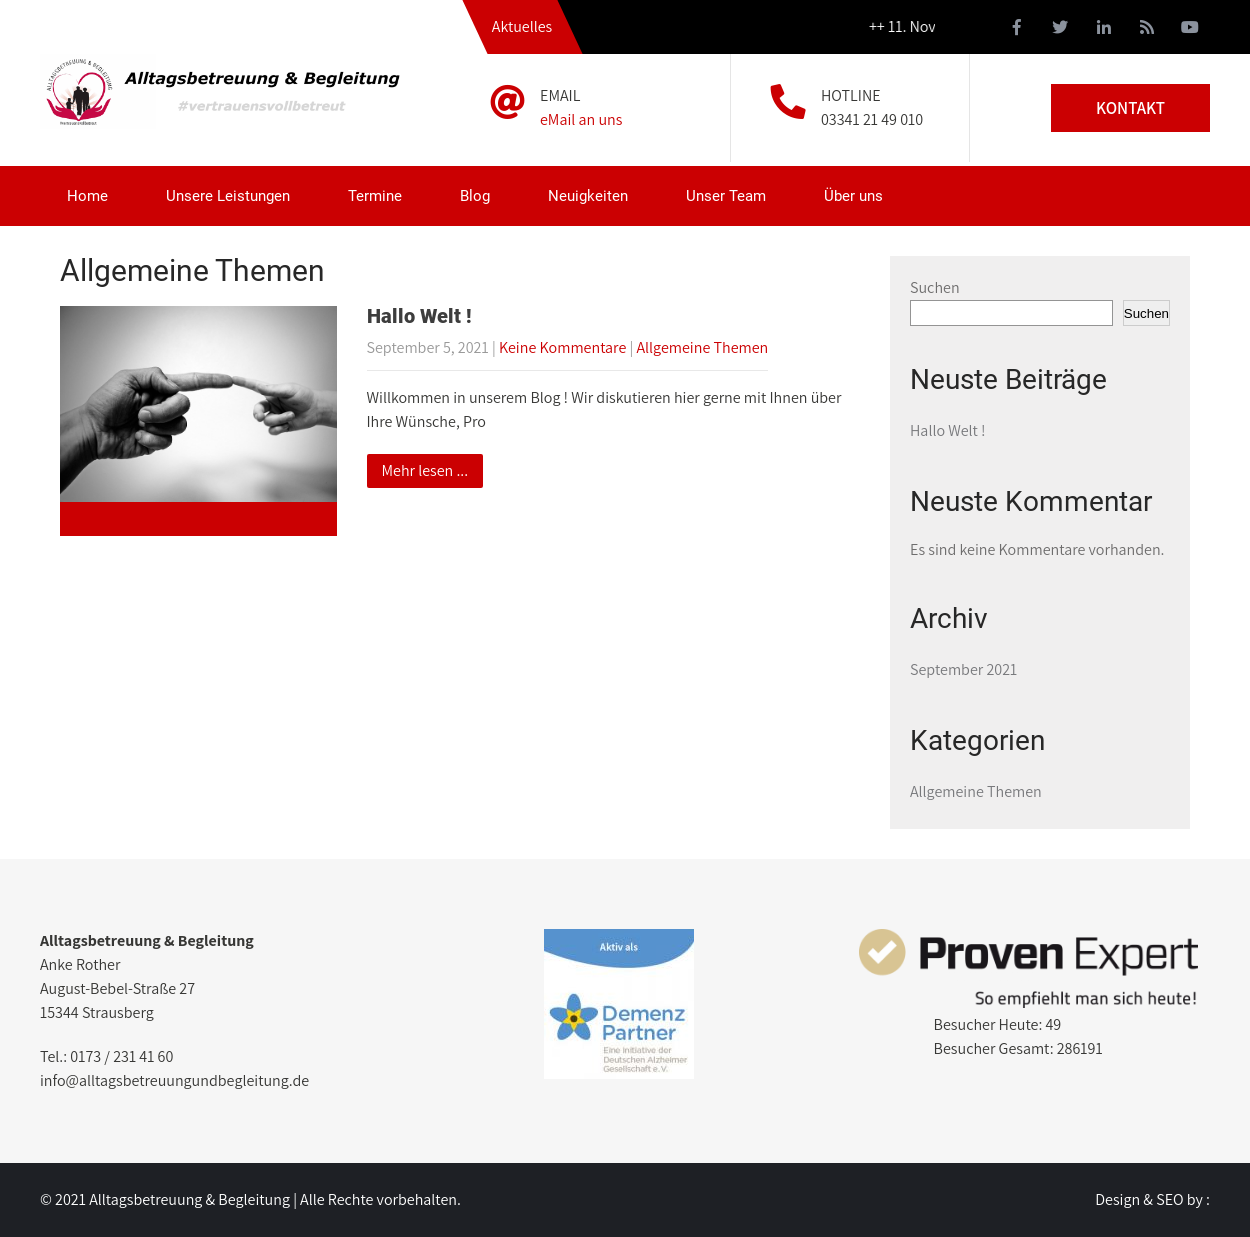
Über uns (853, 196)
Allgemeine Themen (702, 347)
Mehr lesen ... (425, 470)
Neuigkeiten (588, 196)
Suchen (935, 287)
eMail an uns (581, 119)
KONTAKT (1130, 108)
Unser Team (726, 196)
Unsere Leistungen (228, 196)
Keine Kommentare (562, 347)
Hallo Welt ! (419, 316)
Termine (375, 196)
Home (87, 196)
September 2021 (963, 669)
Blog (475, 196)
